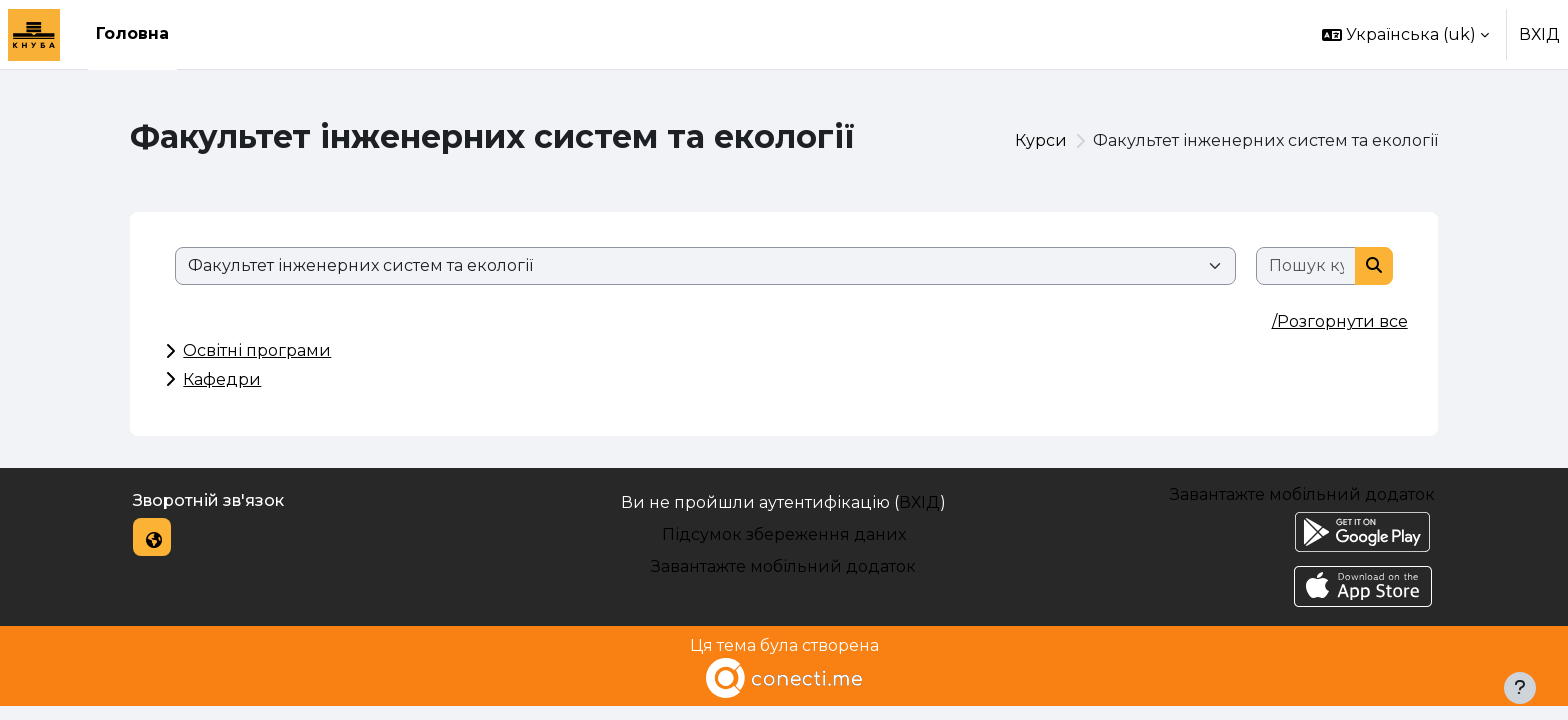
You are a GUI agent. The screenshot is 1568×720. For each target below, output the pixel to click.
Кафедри (222, 379)
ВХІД (1539, 34)
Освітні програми (257, 350)
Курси (1041, 140)
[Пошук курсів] (1306, 266)
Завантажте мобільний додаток (783, 566)
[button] (1405, 34)
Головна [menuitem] (132, 33)
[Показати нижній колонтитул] (1520, 688)
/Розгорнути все (1340, 321)
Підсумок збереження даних (784, 534)
